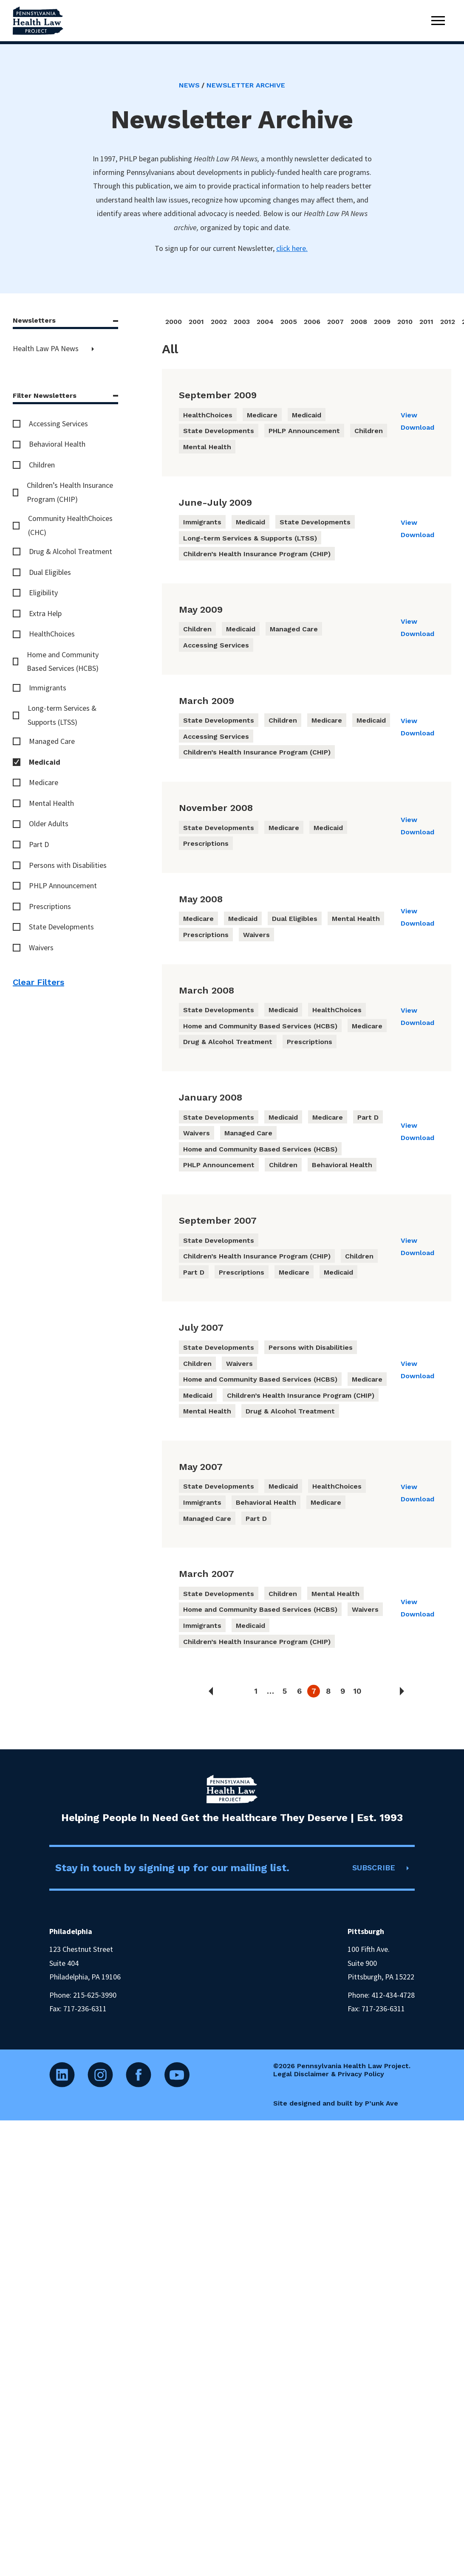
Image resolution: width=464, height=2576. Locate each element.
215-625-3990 (94, 1995)
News (189, 85)
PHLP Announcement (63, 885)
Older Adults (48, 823)
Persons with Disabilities (68, 865)
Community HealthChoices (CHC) (70, 525)
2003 (242, 322)
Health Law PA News (46, 348)
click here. (292, 248)
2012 (447, 322)
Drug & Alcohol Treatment (70, 551)
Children (42, 465)
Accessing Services (58, 423)
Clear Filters (38, 982)
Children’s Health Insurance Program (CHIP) (70, 492)
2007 (335, 322)
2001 (196, 322)
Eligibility (43, 592)
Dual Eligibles (50, 572)
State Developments (61, 927)
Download (417, 427)
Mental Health (51, 803)
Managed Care (52, 741)
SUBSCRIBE (373, 1867)
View (409, 415)
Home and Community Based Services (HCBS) (63, 661)
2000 (173, 322)
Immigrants (47, 688)
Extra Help (45, 613)
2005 (288, 322)
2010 (405, 322)
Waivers (41, 947)
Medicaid (44, 762)
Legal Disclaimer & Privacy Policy (328, 2074)
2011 (426, 322)
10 (357, 1690)
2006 (312, 322)
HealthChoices (52, 634)
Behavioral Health (57, 444)
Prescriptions (50, 906)
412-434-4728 (393, 1995)
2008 (359, 322)
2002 (219, 322)
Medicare (43, 782)
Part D (39, 844)
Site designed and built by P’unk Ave (335, 2103)
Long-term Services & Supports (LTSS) (62, 714)
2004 (265, 322)
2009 (382, 322)
